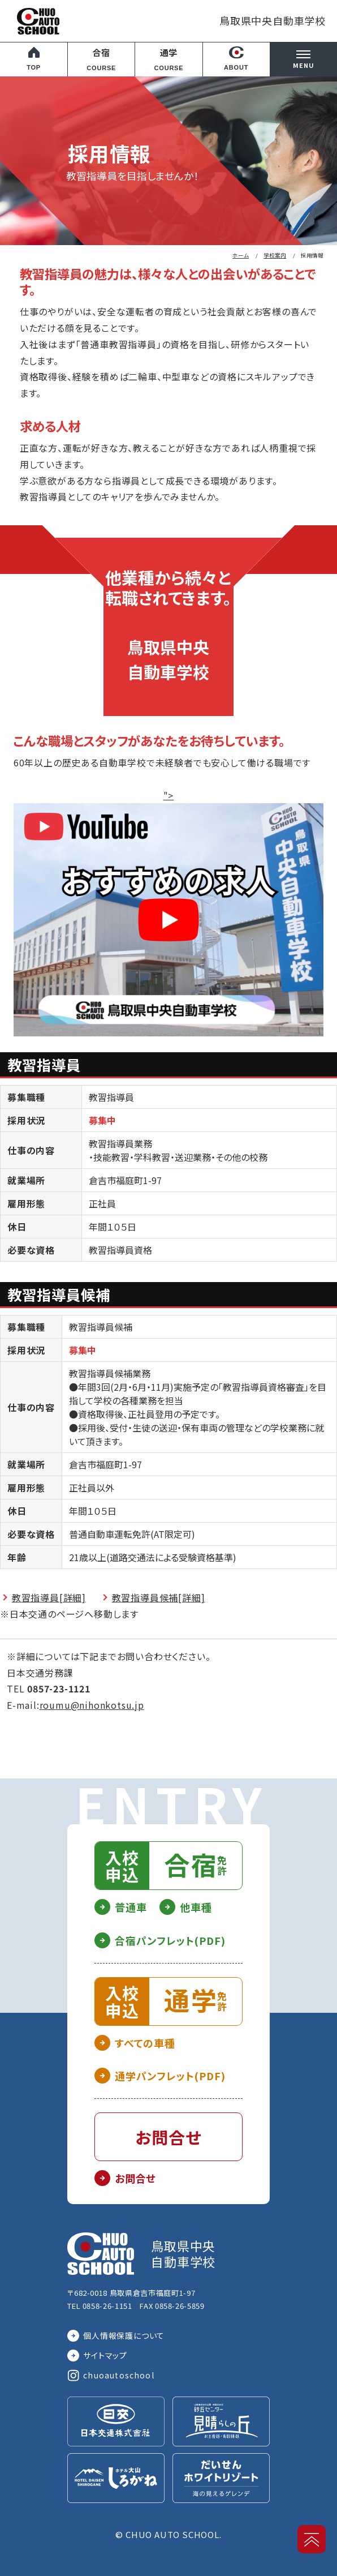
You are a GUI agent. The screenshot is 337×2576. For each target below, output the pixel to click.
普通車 (130, 1907)
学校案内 (274, 255)
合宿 (101, 60)
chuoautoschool (118, 2375)
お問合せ (135, 2178)
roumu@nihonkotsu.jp (92, 1705)
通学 (169, 60)
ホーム (240, 255)
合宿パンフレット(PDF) (170, 1940)
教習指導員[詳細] (49, 1597)
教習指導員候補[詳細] (158, 1597)
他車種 (195, 1907)
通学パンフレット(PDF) (170, 2075)
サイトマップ (105, 2355)
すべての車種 (145, 2042)
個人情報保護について (124, 2335)
